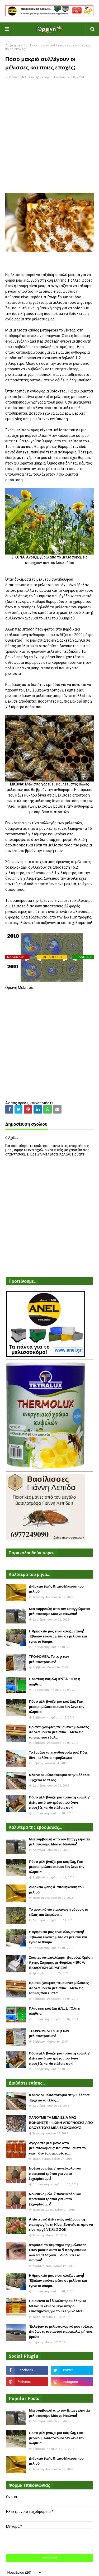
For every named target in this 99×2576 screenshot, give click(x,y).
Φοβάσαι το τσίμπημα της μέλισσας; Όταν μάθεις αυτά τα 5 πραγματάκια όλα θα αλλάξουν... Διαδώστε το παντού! (58, 2253)
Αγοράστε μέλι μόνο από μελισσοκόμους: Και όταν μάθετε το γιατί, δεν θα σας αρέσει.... (57, 2148)
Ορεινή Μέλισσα (21, 77)
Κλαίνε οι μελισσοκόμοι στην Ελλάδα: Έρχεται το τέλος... (59, 1777)
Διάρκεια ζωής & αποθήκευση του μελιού (56, 1589)
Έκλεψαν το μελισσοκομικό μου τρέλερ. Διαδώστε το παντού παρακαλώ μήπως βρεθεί (61, 2331)
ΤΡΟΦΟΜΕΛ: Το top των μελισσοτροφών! (49, 1659)
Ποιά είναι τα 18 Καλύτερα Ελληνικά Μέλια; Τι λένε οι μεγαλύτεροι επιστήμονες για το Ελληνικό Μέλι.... (58, 2306)
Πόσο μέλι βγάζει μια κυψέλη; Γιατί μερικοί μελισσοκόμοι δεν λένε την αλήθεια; (56, 1706)
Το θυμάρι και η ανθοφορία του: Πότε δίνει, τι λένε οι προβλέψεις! (58, 1755)
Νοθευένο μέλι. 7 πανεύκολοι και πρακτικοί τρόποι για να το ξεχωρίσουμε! (55, 2173)
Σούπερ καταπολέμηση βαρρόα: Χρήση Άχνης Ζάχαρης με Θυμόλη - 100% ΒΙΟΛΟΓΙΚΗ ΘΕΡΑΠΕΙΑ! (61, 1962)
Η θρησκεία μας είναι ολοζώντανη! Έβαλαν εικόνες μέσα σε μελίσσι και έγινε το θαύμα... (58, 1636)
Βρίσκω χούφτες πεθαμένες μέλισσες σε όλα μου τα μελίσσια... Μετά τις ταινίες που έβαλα (59, 1732)
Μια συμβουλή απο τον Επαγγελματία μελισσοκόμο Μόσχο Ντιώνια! (59, 1611)
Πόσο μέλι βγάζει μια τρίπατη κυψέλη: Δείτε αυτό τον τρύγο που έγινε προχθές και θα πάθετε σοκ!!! (59, 1802)
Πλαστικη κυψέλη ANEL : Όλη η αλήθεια (54, 1682)
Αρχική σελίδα (16, 45)
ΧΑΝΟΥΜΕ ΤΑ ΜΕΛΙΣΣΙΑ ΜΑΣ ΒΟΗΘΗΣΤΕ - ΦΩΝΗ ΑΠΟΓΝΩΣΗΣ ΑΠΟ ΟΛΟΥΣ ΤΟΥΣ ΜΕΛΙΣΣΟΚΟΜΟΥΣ (61, 2122)
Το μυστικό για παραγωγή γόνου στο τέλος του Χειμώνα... (58, 1912)
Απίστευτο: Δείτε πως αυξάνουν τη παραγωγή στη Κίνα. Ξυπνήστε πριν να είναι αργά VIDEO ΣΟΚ (61, 2224)
